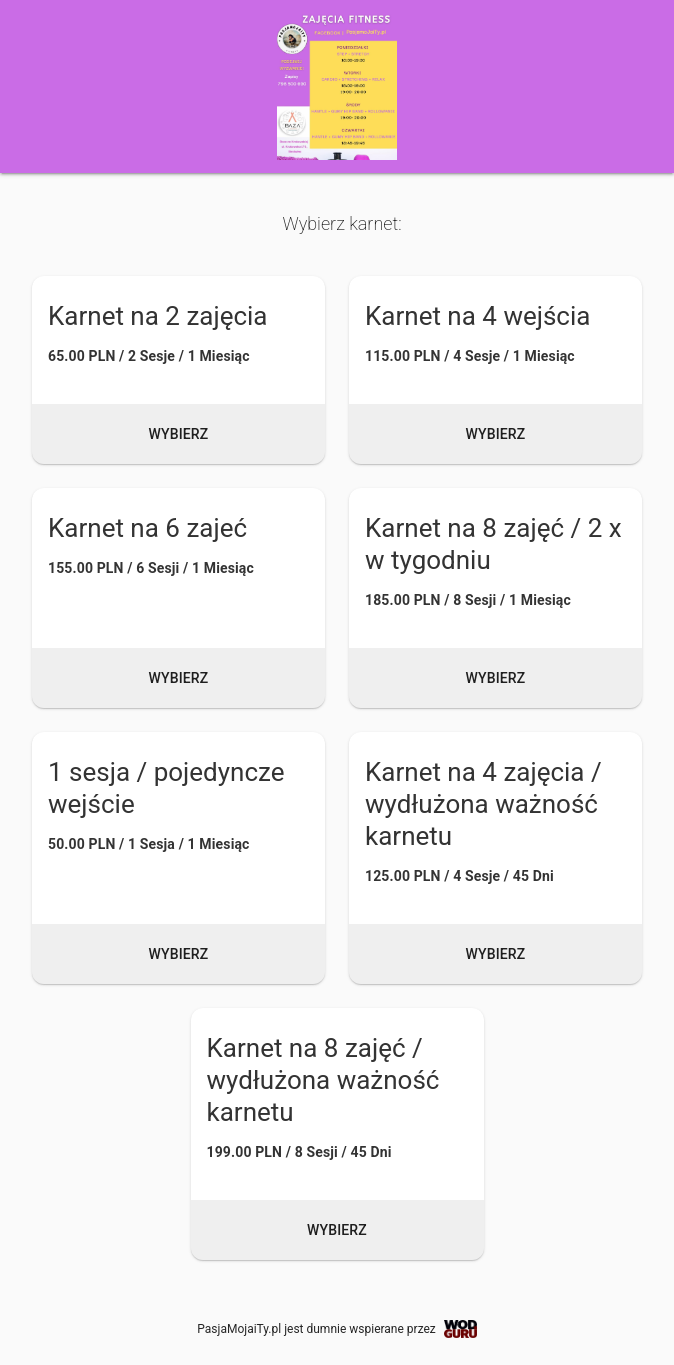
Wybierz (179, 434)
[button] (178, 370)
